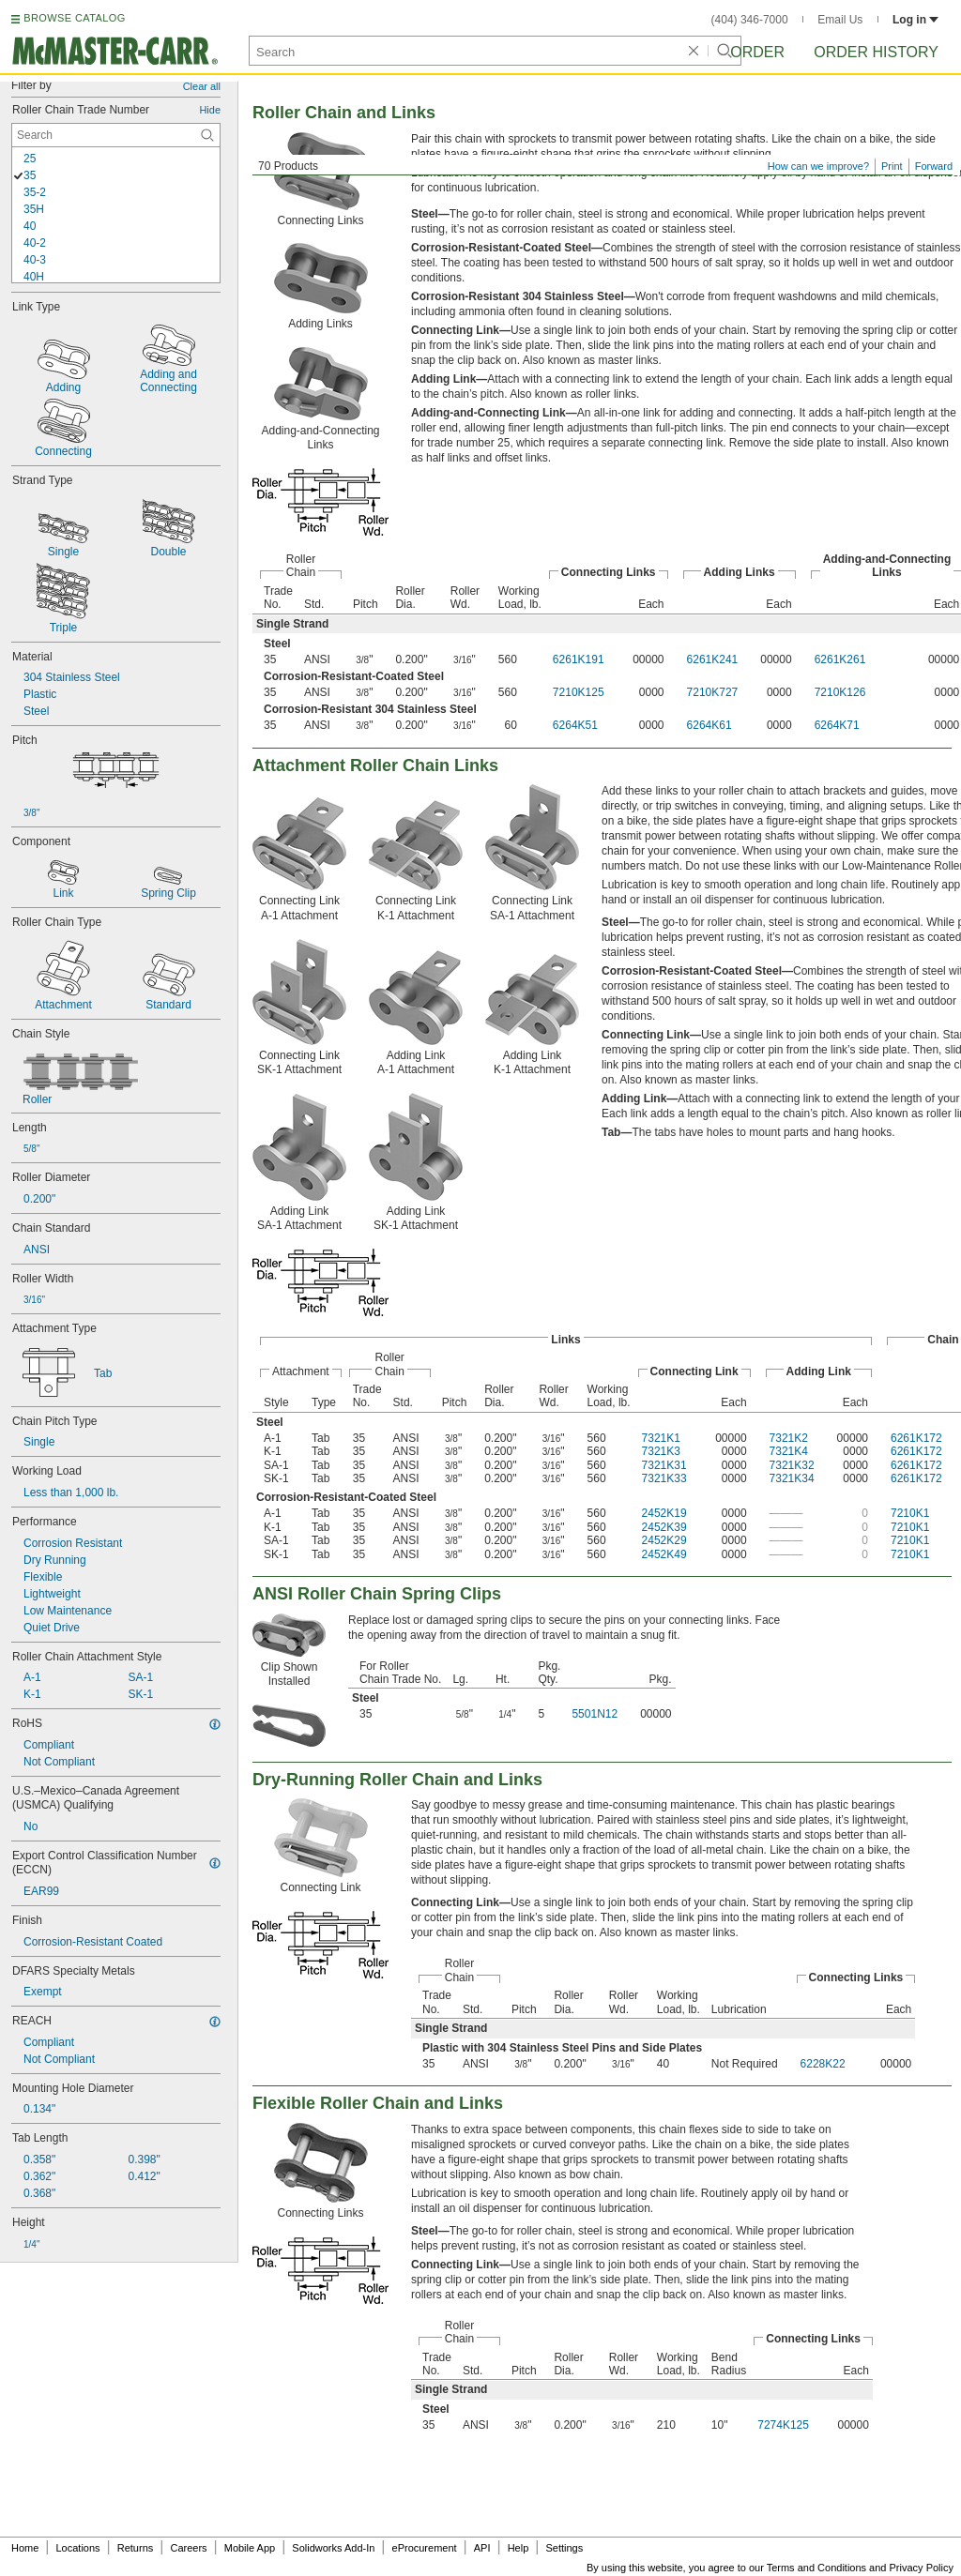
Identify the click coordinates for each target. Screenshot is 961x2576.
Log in (915, 19)
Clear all (202, 86)
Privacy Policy (921, 2567)
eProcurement (424, 2547)
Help (518, 2547)
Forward (934, 166)
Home (24, 2547)
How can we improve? (818, 166)
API (482, 2547)
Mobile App (249, 2547)
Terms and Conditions (816, 2567)
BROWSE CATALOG (74, 17)
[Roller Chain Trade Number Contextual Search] (116, 135)
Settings (564, 2547)
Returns (135, 2547)
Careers (188, 2547)
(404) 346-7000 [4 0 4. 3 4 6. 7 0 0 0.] (749, 19)
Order (757, 52)
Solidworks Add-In (333, 2547)
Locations (78, 2547)
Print (892, 166)
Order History (876, 52)
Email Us (839, 19)
